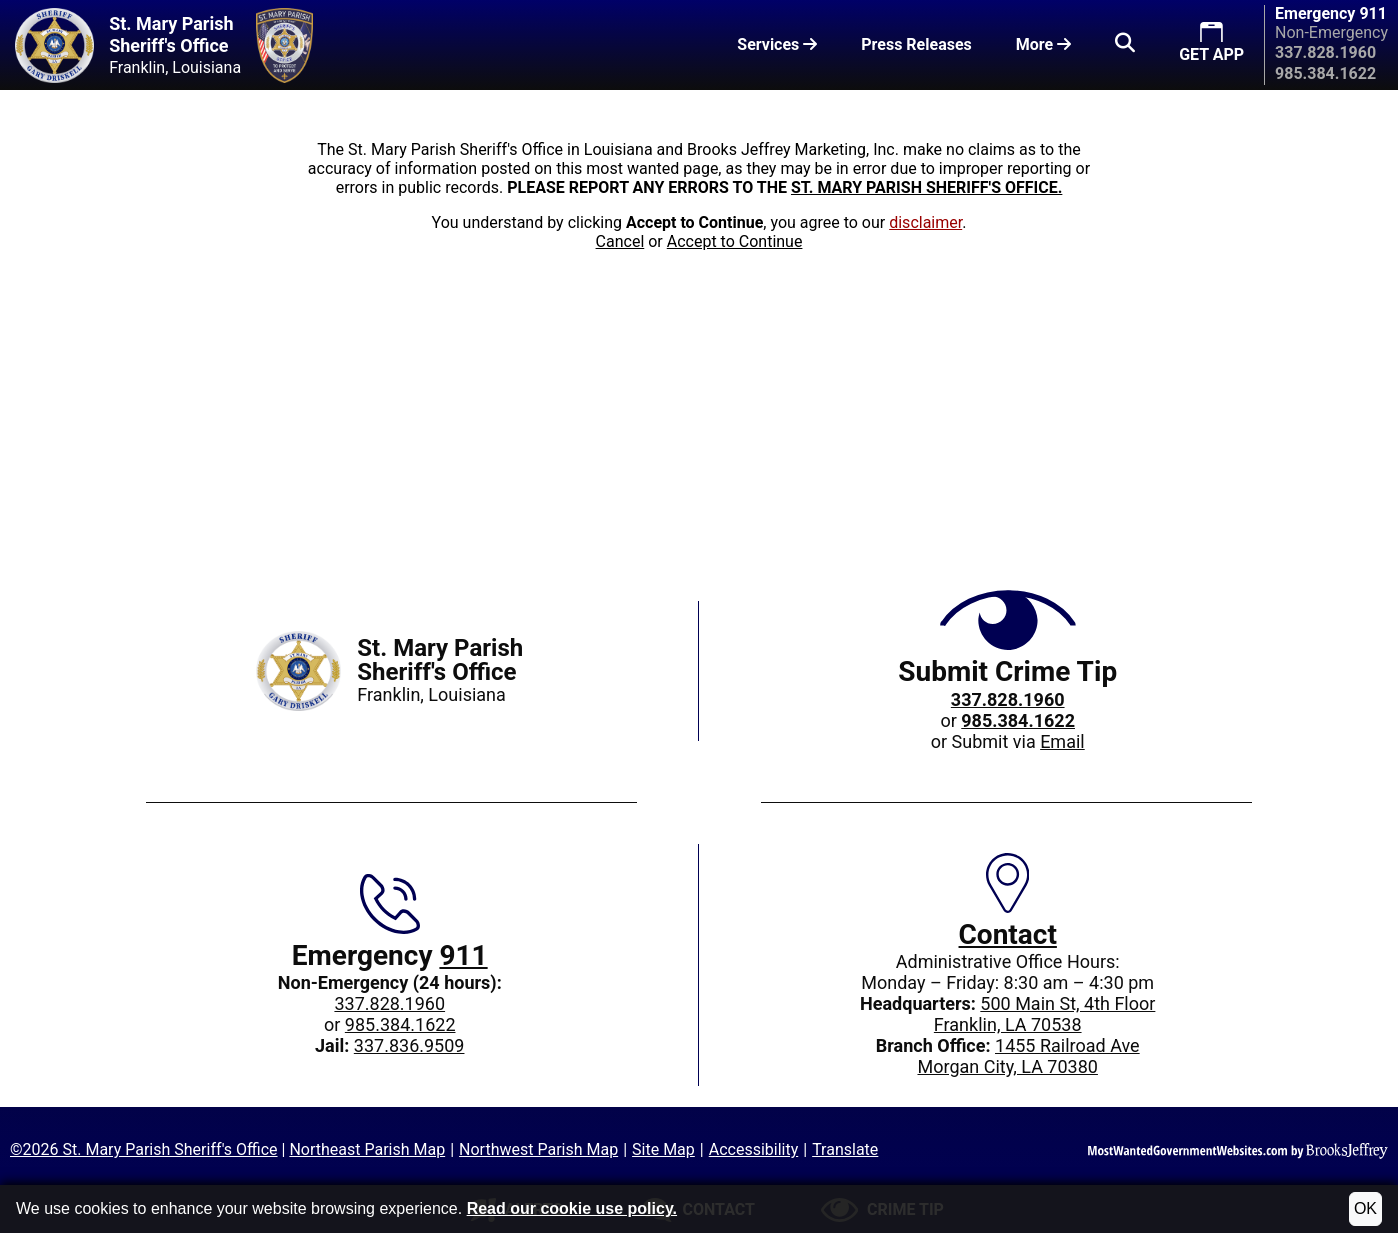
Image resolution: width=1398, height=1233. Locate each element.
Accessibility (754, 1149)
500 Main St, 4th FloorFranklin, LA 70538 (1045, 1014)
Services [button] (777, 44)
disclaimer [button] (925, 222)
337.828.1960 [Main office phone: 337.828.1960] (389, 1003)
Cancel (620, 241)
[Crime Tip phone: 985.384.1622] (1018, 720)
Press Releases (916, 44)
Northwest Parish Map (538, 1149)
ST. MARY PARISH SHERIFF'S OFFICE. (926, 187)
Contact (1008, 934)
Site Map (663, 1149)
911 (463, 955)
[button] (1125, 45)
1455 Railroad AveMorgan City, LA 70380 (1028, 1056)
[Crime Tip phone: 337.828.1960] (1008, 699)
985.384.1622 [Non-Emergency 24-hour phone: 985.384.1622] (400, 1024)
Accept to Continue (735, 241)
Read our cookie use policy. (572, 1208)
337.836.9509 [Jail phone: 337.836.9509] (409, 1045)
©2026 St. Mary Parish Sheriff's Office (144, 1149)
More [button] (1043, 44)
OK (1365, 1208)
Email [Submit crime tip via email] (1062, 741)
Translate (845, 1149)
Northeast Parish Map (367, 1149)
